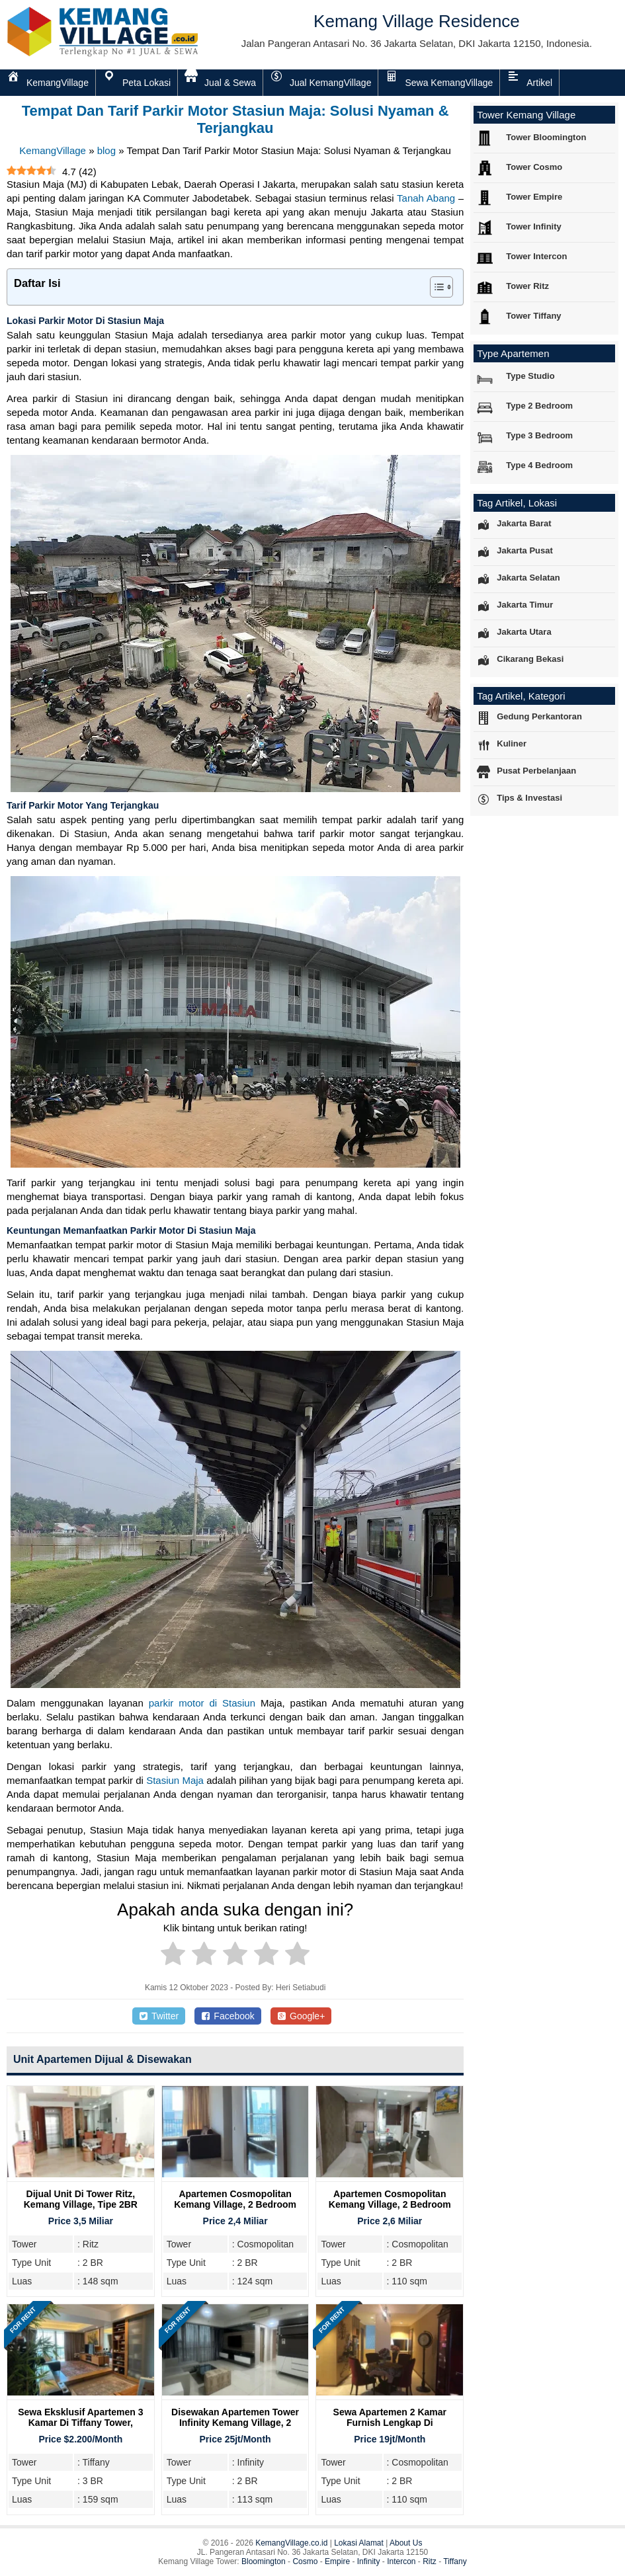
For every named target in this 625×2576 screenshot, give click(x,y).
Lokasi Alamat (359, 2543)
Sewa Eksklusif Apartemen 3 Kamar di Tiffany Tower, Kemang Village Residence (80, 2422)
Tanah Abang (426, 198)
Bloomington (263, 2561)
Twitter (159, 2016)
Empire (337, 2561)
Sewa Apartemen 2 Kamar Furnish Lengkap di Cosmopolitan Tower (389, 2422)
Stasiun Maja (175, 1780)
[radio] (173, 1955)
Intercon (401, 2561)
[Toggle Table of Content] (435, 287)
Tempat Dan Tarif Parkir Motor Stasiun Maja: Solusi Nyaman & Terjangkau (235, 119)
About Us (406, 2543)
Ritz (430, 2561)
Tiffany (454, 2561)
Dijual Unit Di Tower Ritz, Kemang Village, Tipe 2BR (81, 2199)
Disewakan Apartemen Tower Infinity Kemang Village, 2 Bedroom (235, 2422)
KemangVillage (52, 150)
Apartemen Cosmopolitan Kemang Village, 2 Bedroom (235, 2199)
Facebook (228, 2016)
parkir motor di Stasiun (202, 1703)
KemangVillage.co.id (291, 2543)
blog (106, 150)
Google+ (301, 2016)
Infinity (368, 2561)
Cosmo (304, 2561)
